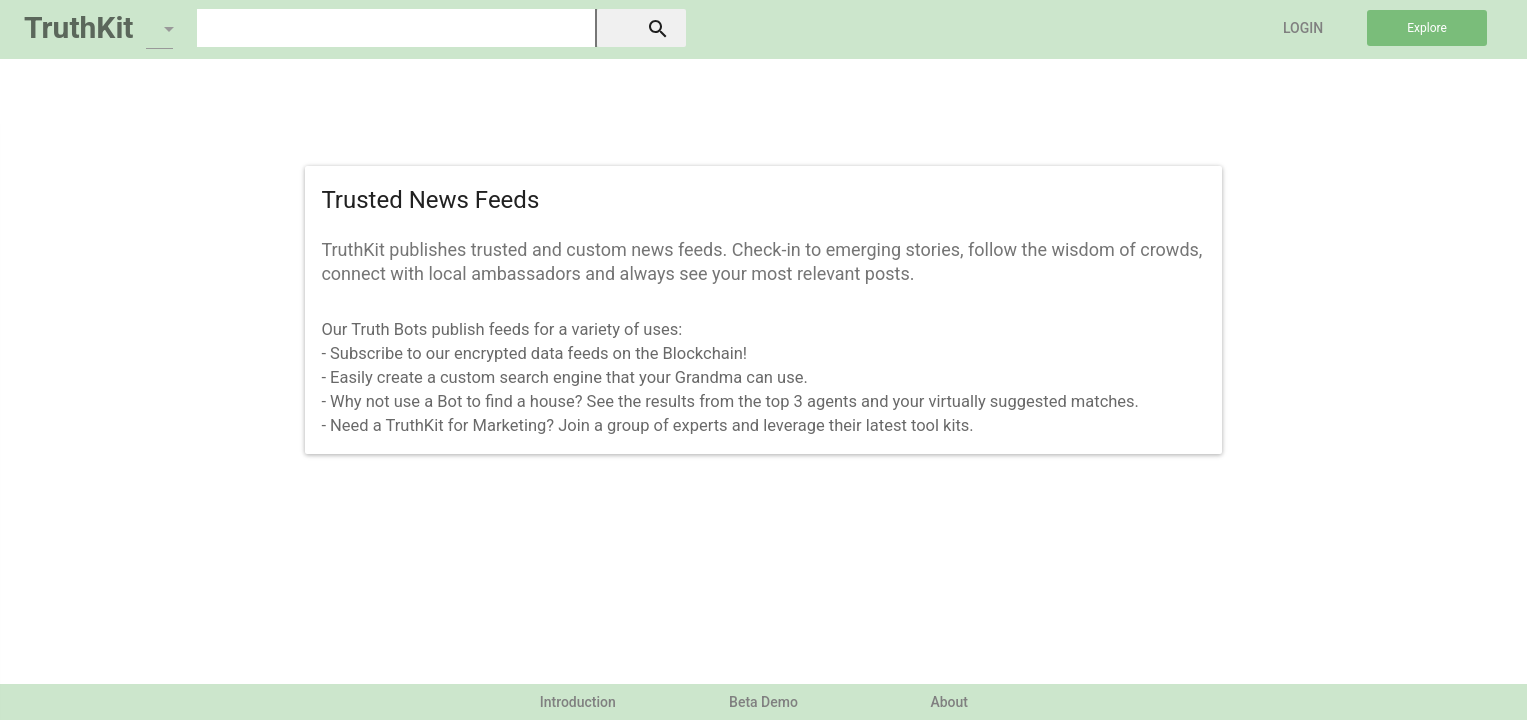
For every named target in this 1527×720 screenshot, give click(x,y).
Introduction (578, 702)
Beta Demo (763, 702)
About (949, 702)
